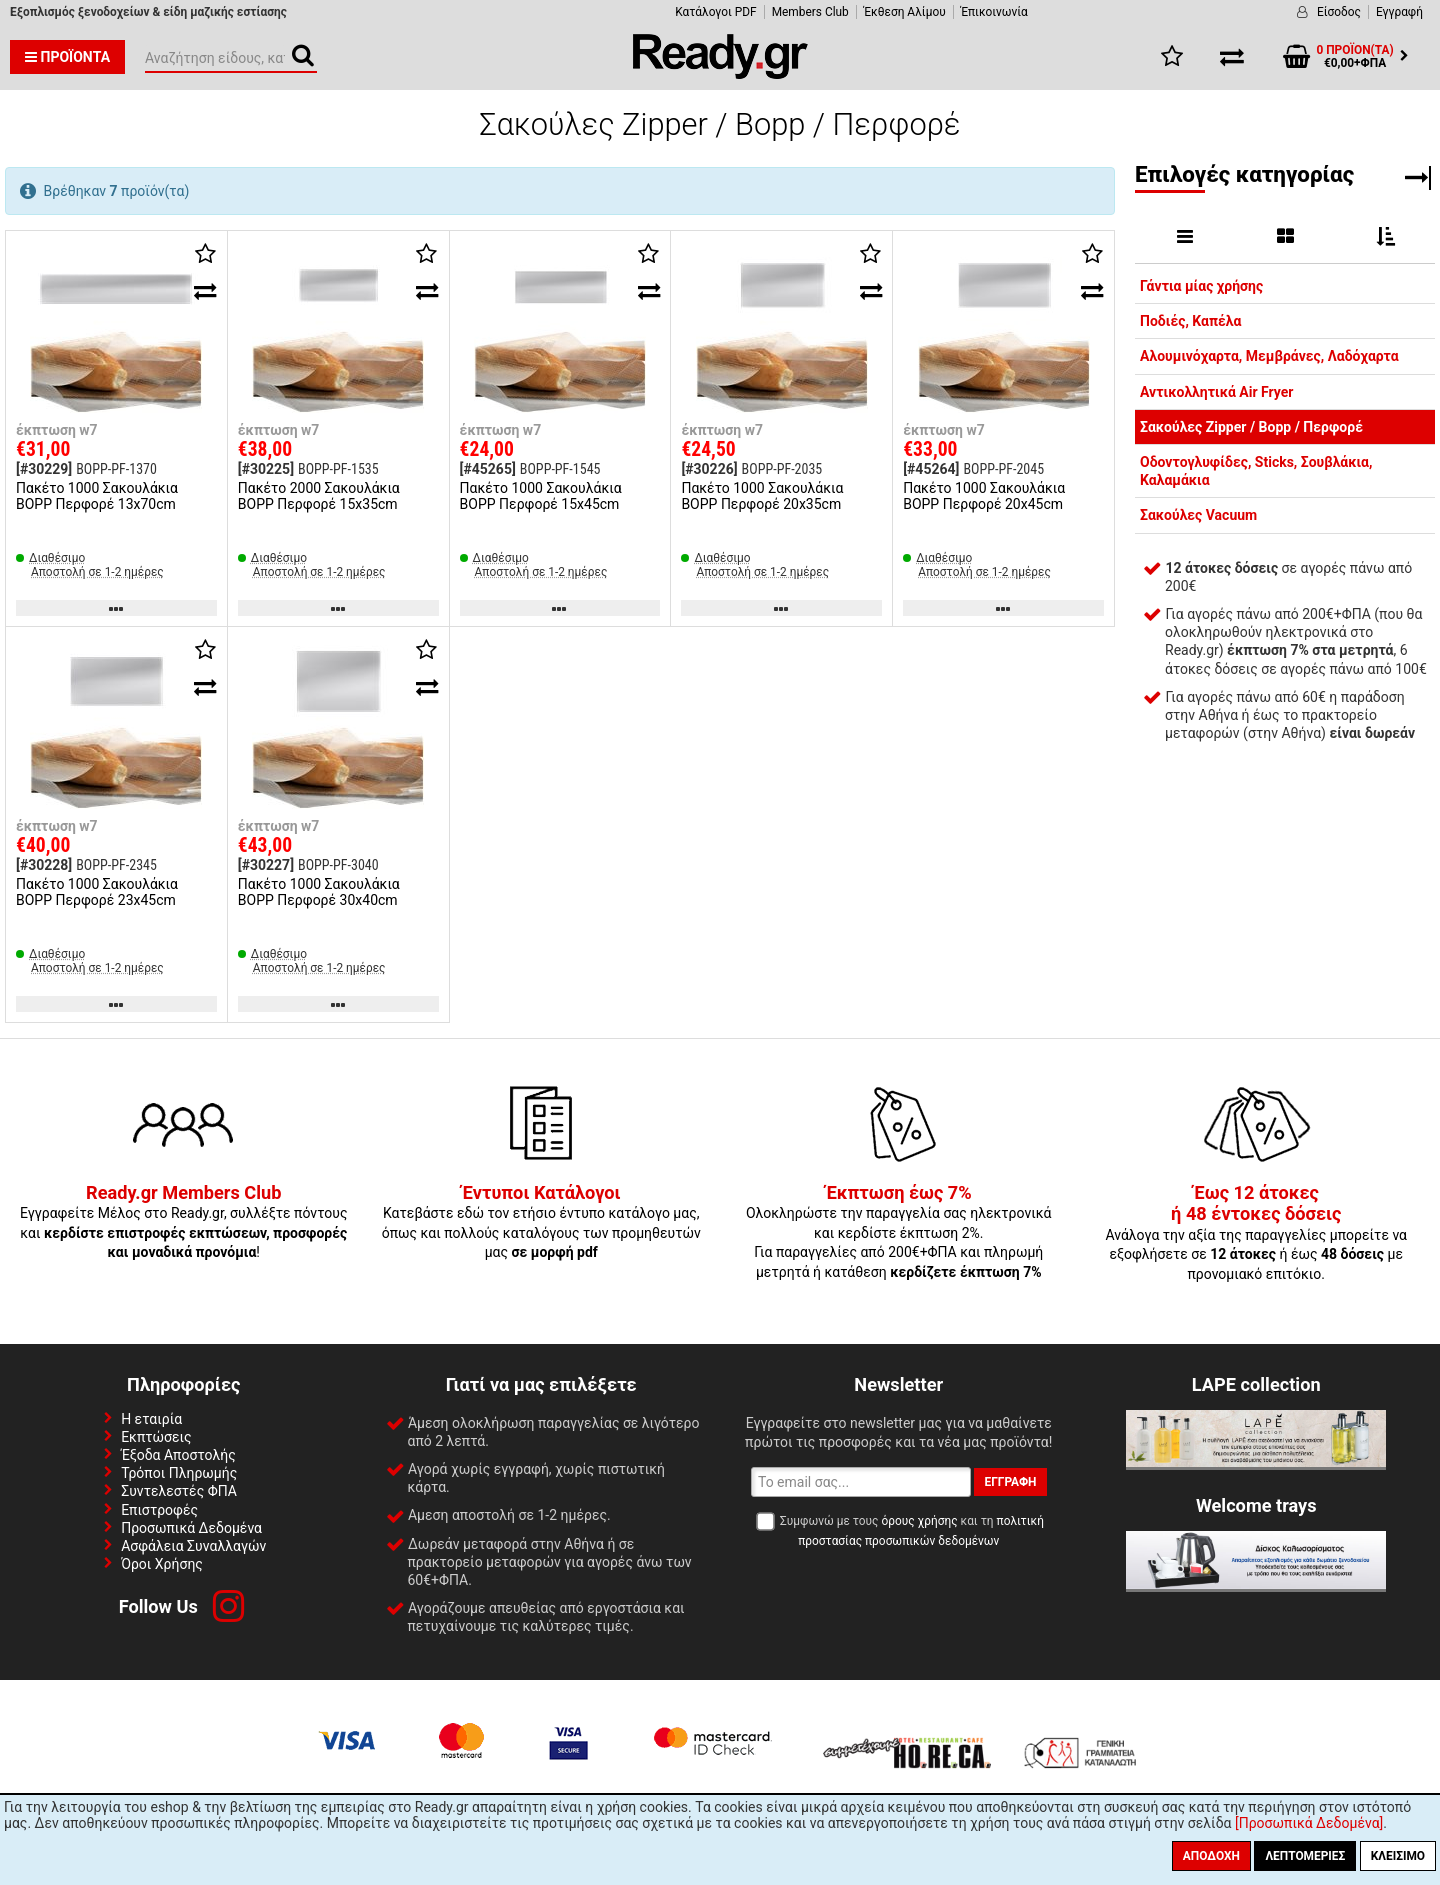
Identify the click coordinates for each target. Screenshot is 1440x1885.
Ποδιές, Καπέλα (1190, 321)
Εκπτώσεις (156, 1437)
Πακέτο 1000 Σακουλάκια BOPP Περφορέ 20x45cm (984, 496)
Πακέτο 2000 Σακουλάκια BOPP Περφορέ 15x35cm (319, 496)
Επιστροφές (159, 1510)
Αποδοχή (1211, 1856)
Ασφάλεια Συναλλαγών (193, 1546)
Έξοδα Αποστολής (178, 1455)
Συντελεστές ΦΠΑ (179, 1491)
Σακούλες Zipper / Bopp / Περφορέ (1251, 427)
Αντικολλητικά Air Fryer (1216, 392)
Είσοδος (1339, 12)
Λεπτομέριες (1305, 1856)
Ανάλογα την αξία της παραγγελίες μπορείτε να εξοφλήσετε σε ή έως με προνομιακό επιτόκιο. (1256, 1234)
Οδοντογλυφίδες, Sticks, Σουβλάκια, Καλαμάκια (1256, 471)
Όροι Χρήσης (162, 1564)
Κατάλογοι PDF (715, 12)
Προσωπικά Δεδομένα (191, 1528)
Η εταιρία (151, 1419)
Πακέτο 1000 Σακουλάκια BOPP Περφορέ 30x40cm (319, 892)
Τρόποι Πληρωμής (179, 1473)
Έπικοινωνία (994, 12)
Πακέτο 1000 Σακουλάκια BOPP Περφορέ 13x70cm (97, 496)
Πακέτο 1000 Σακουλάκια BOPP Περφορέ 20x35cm (762, 496)
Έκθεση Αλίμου (905, 12)
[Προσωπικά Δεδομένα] (1309, 1823)
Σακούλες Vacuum (1198, 515)
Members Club (810, 12)
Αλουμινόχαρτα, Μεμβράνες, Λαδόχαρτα (1269, 356)
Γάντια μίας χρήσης (1201, 286)
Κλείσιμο (1398, 1856)
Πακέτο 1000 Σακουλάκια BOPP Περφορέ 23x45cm (97, 892)
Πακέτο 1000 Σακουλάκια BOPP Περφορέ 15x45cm (541, 496)
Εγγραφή (1399, 12)
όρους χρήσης (919, 1521)
